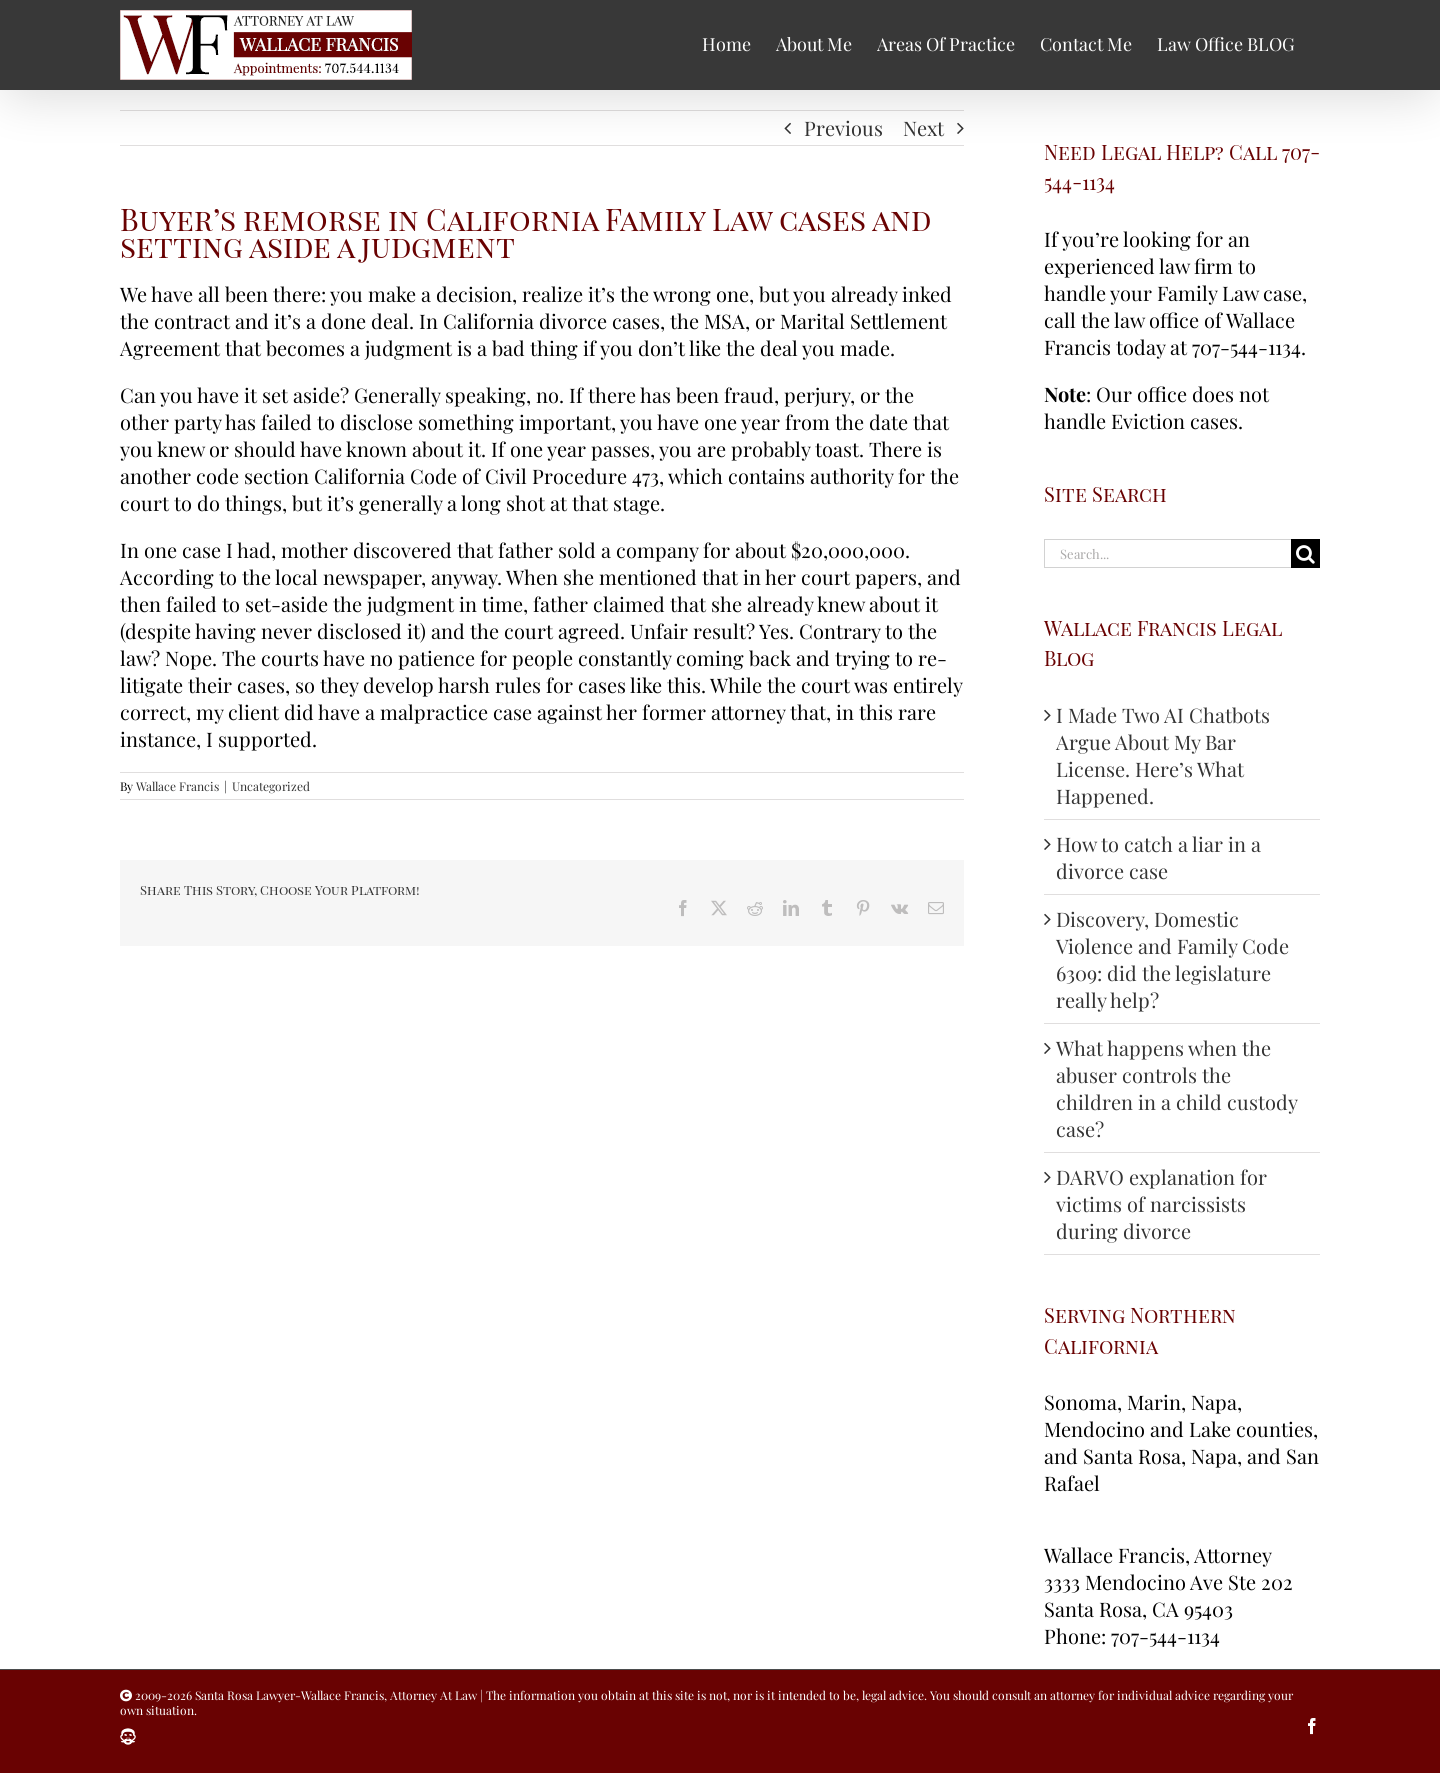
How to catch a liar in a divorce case (1158, 857)
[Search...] (1167, 553)
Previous (843, 127)
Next (923, 127)
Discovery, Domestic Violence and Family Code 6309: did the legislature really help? (1172, 959)
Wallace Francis (177, 786)
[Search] (1305, 553)
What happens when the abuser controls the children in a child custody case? (1176, 1088)
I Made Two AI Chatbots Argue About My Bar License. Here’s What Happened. (1163, 755)
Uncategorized (271, 786)
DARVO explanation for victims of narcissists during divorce (1161, 1203)
